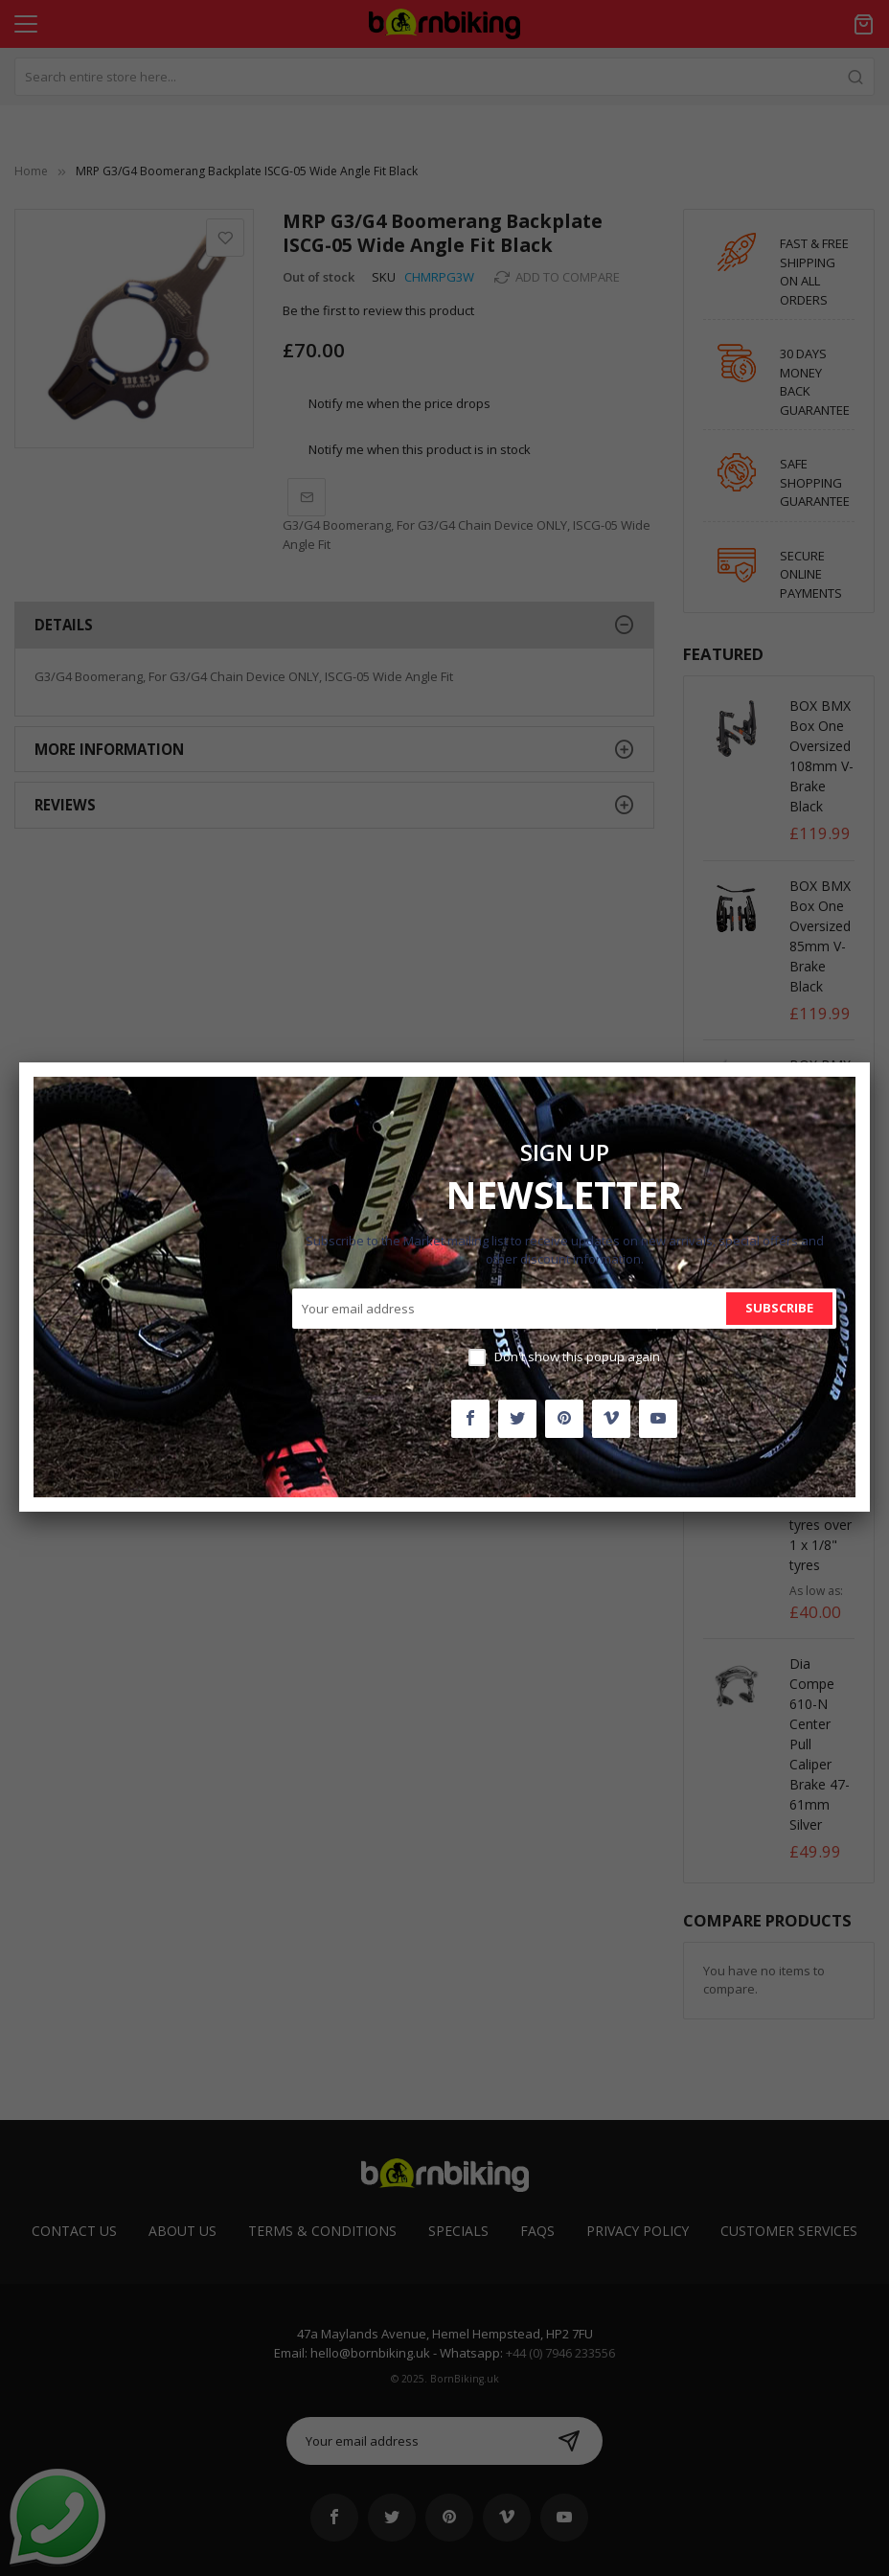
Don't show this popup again (577, 1356)
